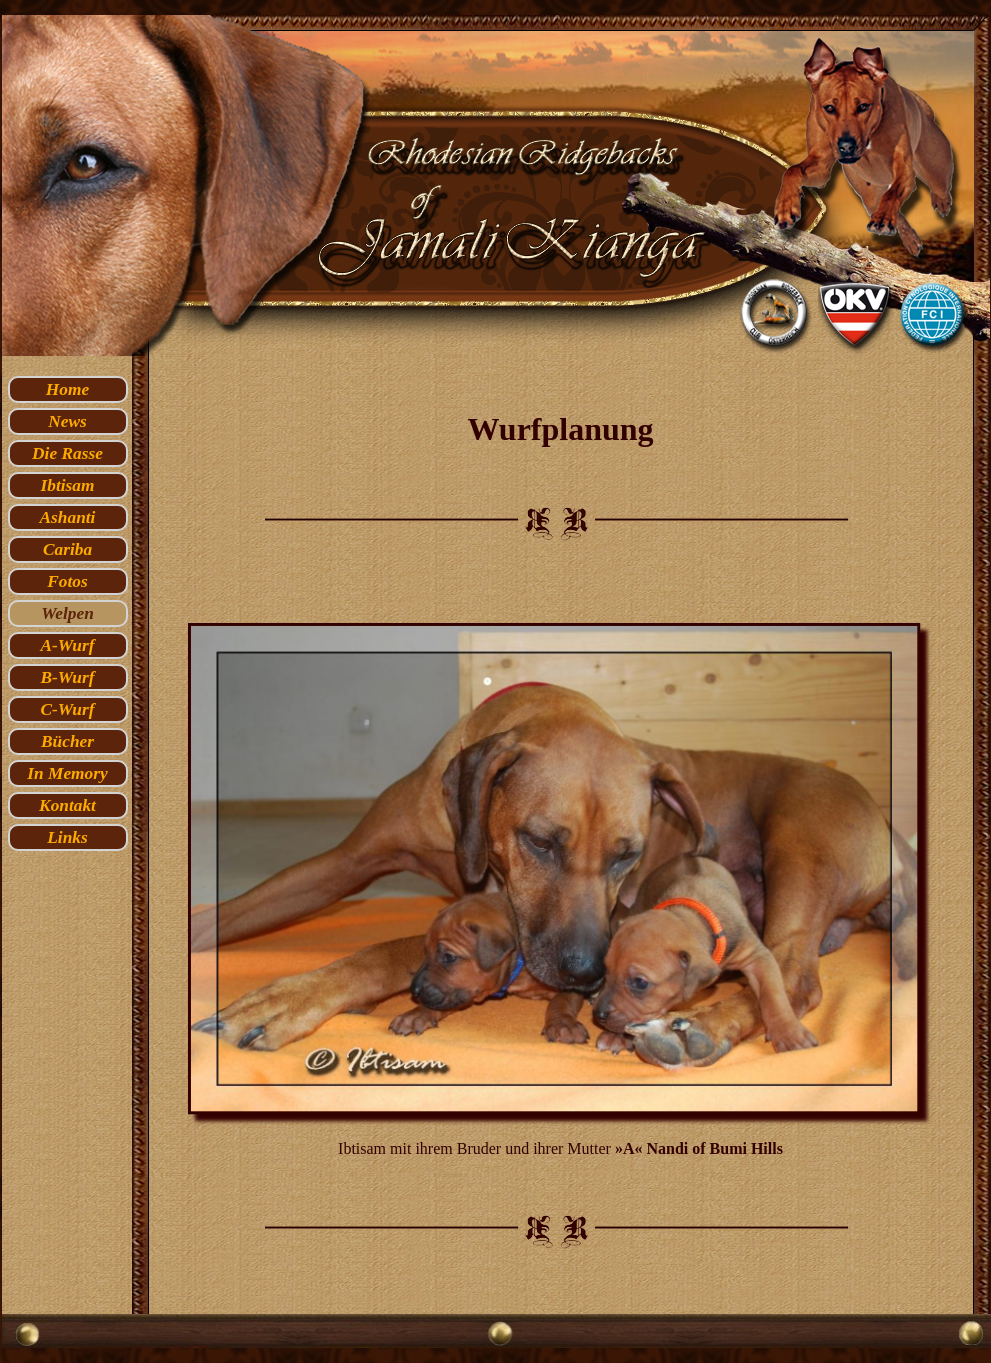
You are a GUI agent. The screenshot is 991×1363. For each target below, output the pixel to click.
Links (67, 837)
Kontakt (67, 805)
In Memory (67, 773)
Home (67, 389)
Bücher (67, 741)
